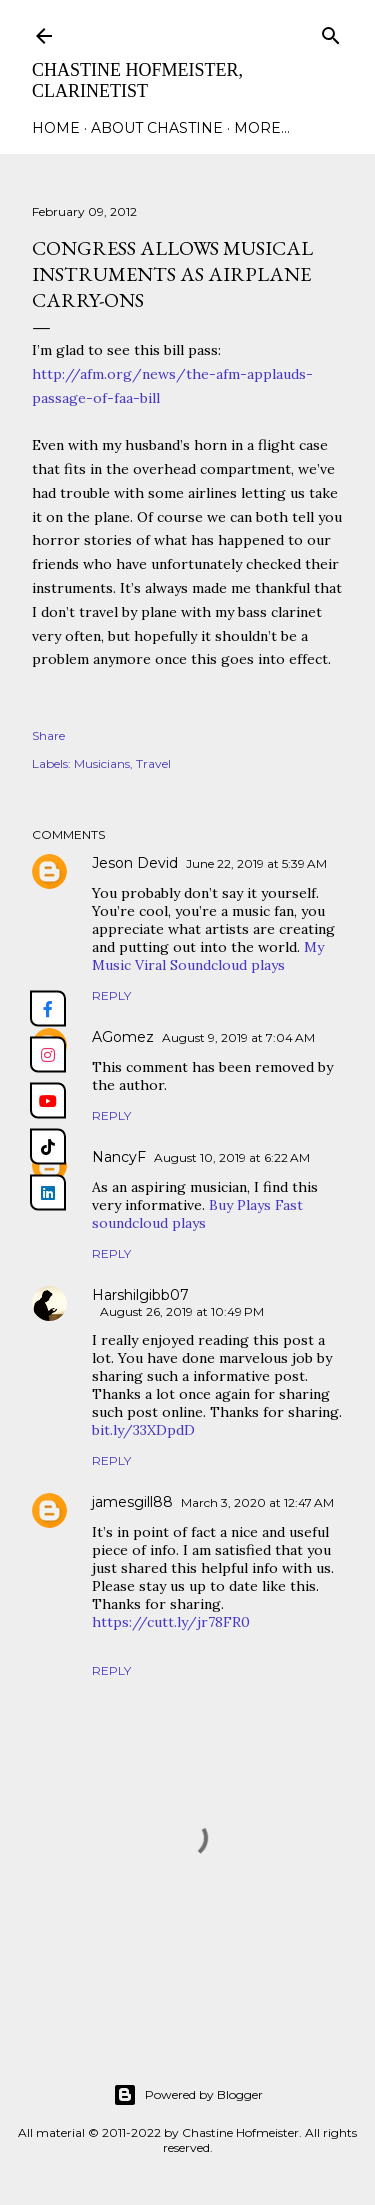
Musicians (102, 763)
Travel (153, 763)
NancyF (119, 1157)
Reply (111, 995)
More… (262, 128)
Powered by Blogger (188, 2095)
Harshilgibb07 (140, 1295)
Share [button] (48, 735)
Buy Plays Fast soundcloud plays (197, 1214)
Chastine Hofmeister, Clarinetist (137, 80)
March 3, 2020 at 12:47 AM (257, 1502)
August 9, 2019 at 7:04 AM (238, 1037)
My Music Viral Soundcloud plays (208, 956)
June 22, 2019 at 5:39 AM (256, 863)
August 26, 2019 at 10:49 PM (182, 1311)
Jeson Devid (135, 863)
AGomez (123, 1037)
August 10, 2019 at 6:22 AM (232, 1157)
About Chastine (157, 128)
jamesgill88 (132, 1502)
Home (56, 128)
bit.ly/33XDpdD (143, 1430)
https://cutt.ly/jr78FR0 (171, 1622)
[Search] (331, 31)
